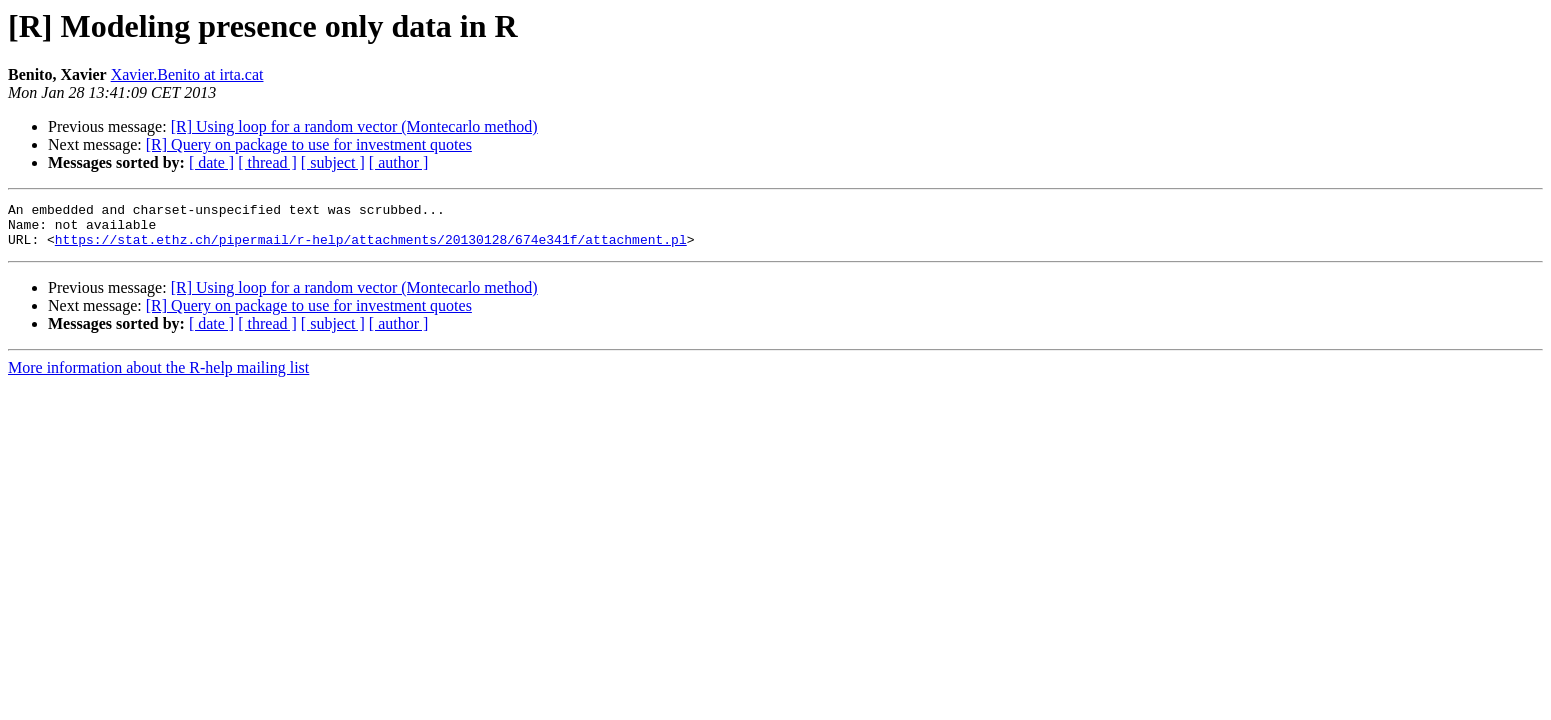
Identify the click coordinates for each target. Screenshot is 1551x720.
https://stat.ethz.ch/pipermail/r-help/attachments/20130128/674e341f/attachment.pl (371, 248)
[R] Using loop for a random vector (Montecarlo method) (354, 126)
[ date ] (211, 162)
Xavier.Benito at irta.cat (187, 74)
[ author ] (399, 162)
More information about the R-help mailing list (158, 376)
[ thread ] (267, 162)
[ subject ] (333, 162)
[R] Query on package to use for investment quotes (309, 144)
